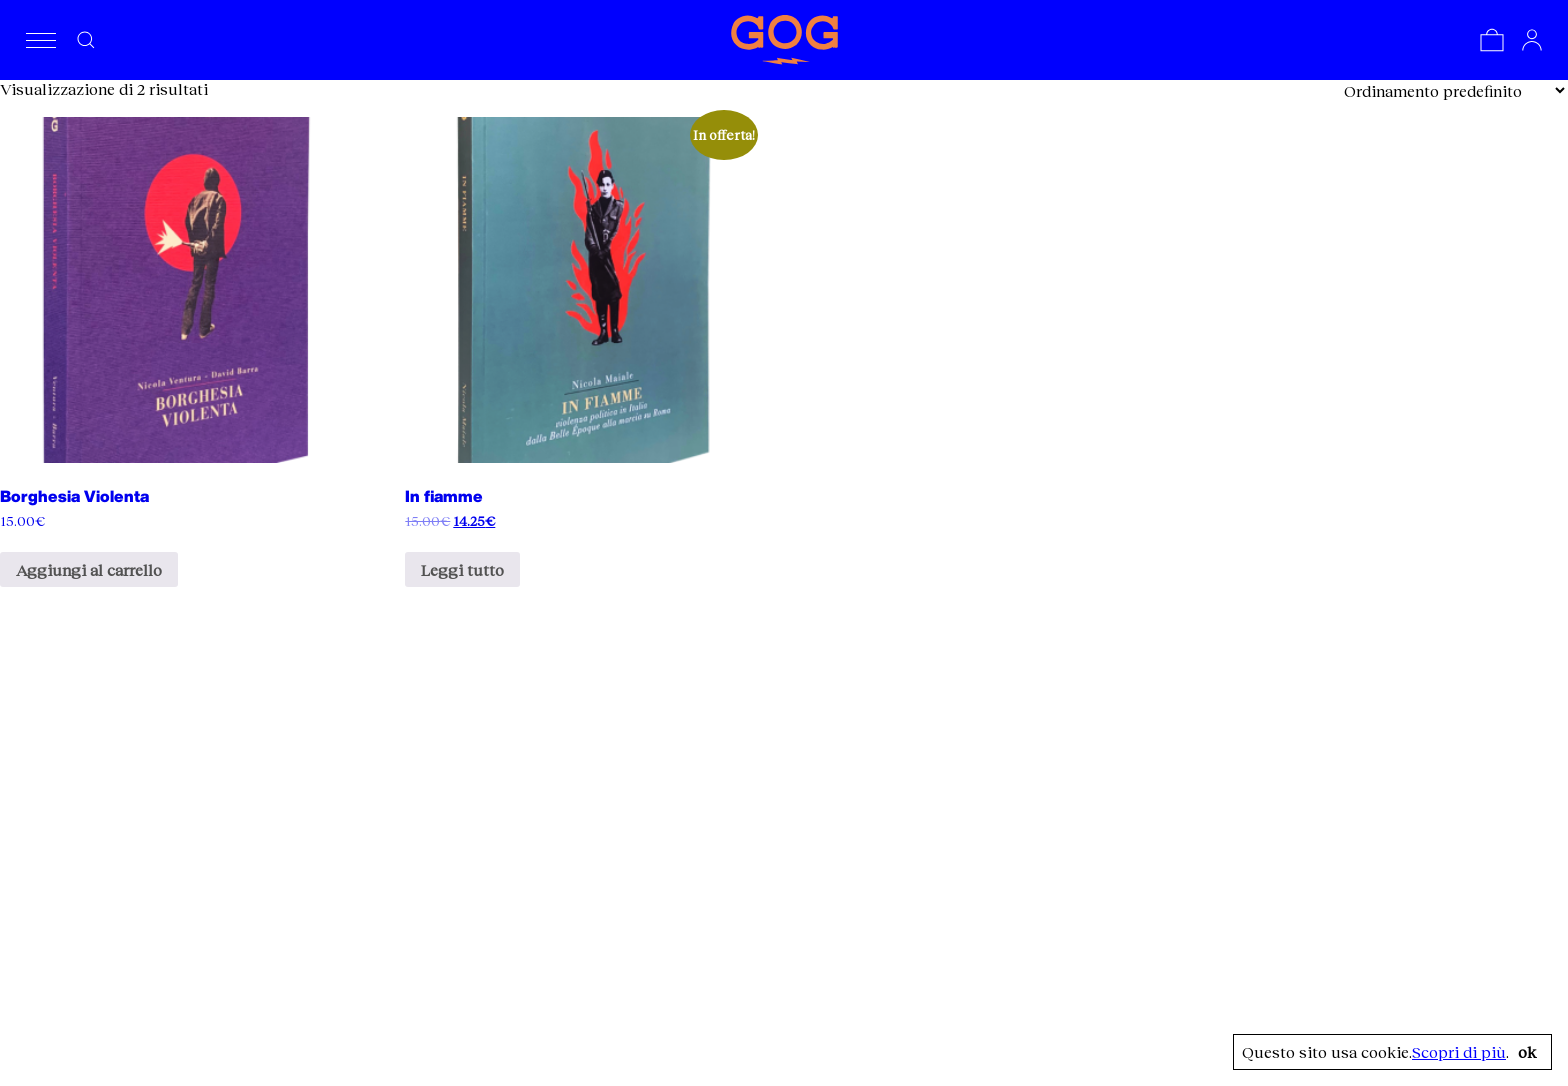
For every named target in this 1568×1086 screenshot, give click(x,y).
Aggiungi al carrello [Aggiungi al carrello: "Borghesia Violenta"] (89, 569)
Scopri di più (1459, 1052)
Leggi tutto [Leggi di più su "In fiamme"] (462, 569)
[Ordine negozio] (1454, 90)
